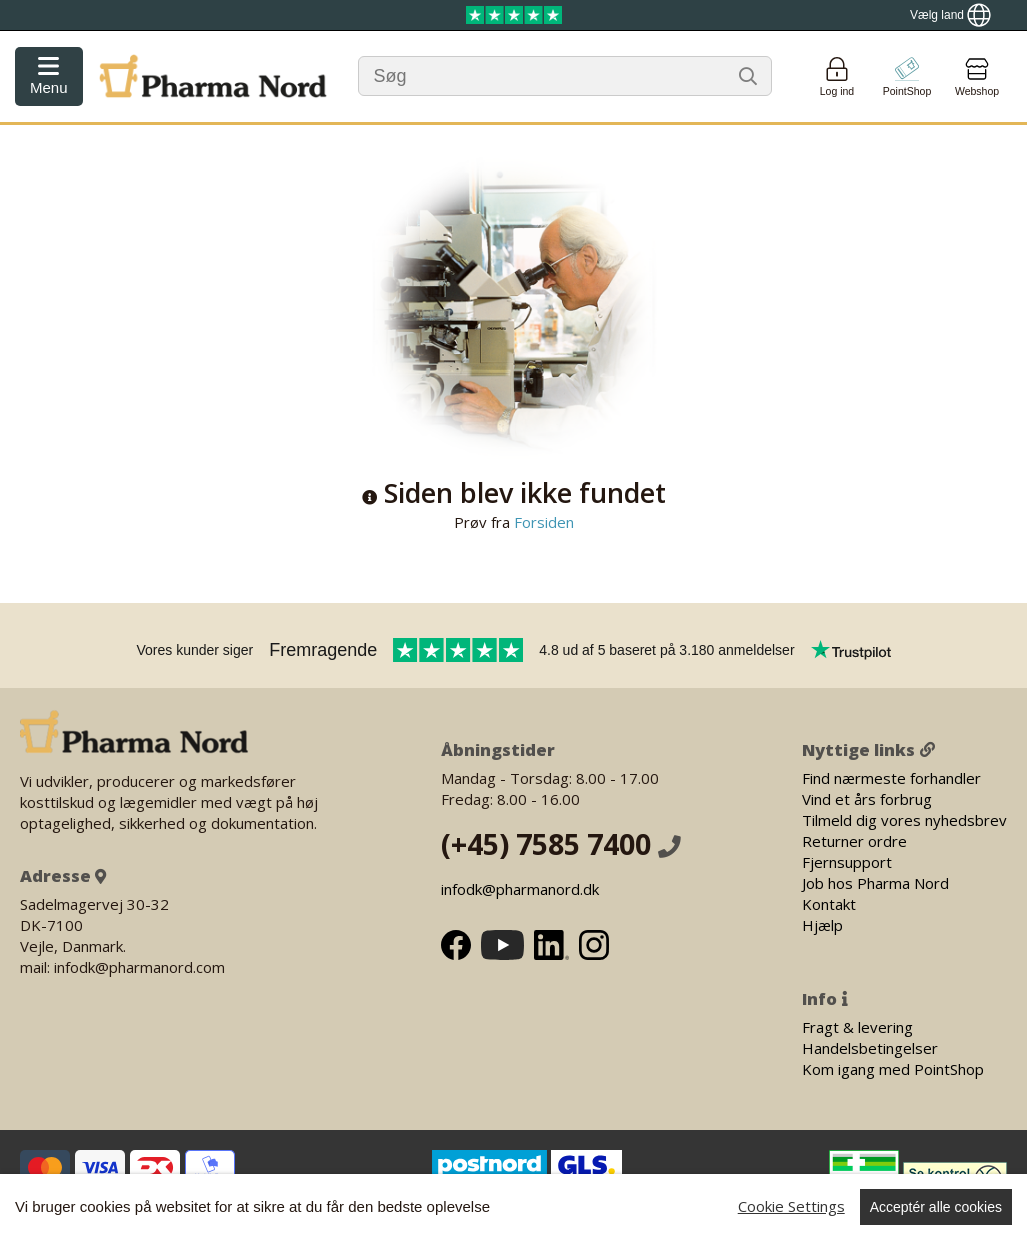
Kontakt (829, 904)
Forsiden (542, 522)
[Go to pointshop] (907, 76)
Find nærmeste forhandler (891, 778)
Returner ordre (854, 841)
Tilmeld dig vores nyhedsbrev (904, 820)
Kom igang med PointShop (893, 1069)
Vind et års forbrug (867, 799)
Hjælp (822, 925)
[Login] (837, 76)
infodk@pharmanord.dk (520, 889)
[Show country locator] (950, 15)
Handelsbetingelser (870, 1048)
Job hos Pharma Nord (875, 883)
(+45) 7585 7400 (561, 844)
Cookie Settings (791, 1206)
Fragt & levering (857, 1027)
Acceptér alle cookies (936, 1207)
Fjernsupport (847, 862)
